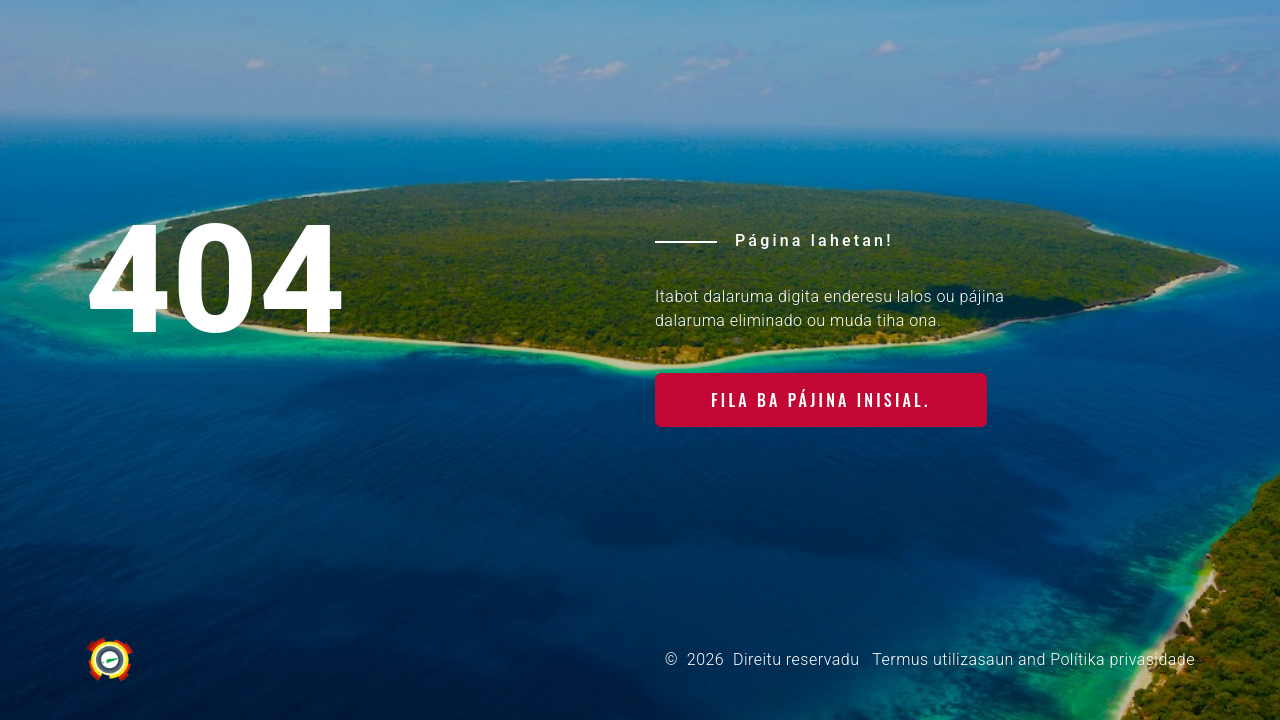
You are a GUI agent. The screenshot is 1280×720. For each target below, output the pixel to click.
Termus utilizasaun (942, 659)
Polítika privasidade (1122, 659)
